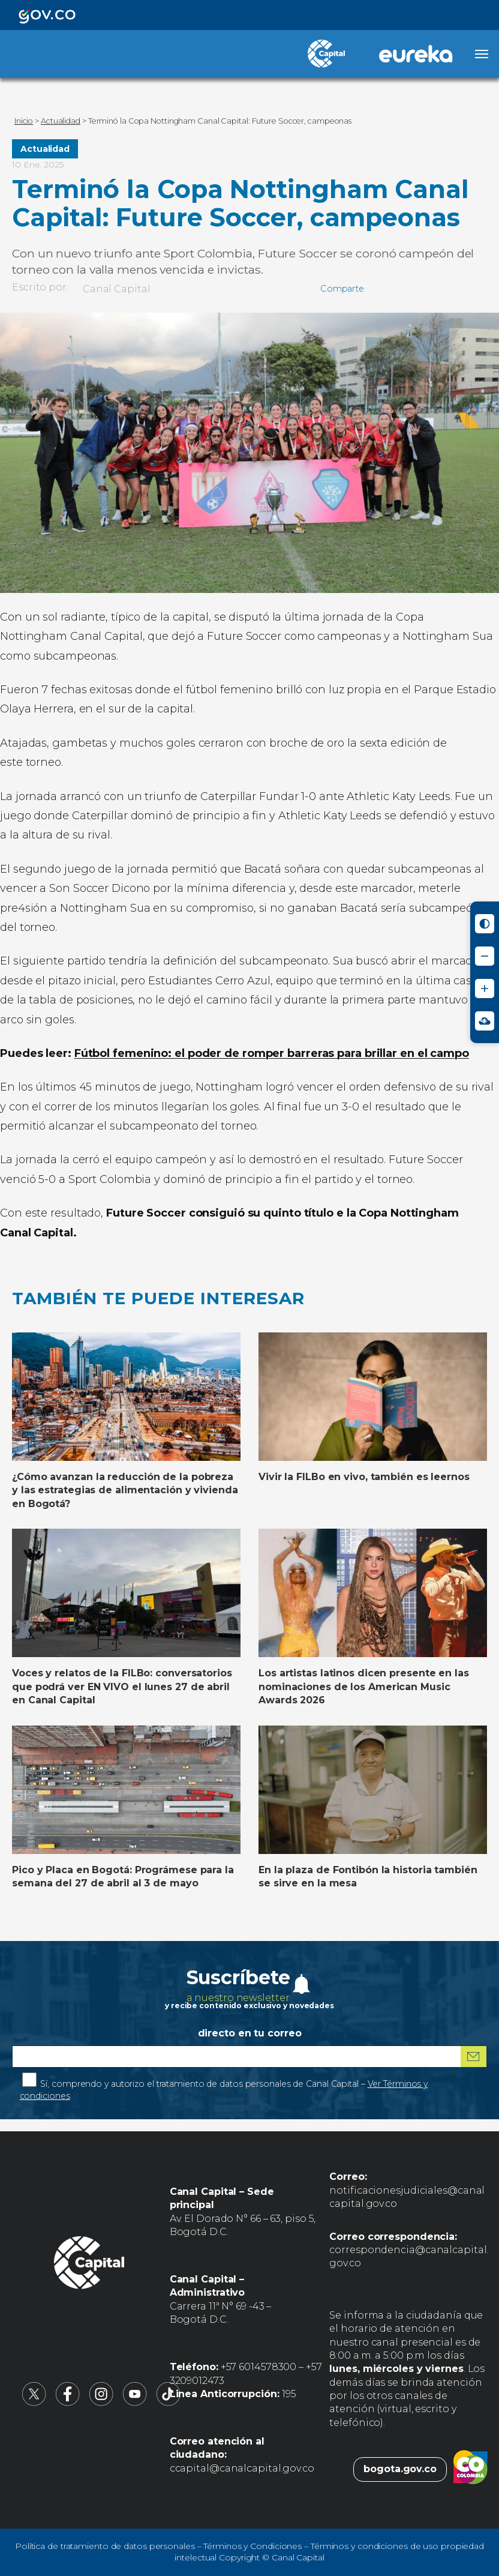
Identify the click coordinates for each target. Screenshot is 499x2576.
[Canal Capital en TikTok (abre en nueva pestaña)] (169, 2403)
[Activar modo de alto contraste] (484, 924)
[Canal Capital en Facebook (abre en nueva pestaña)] (68, 2403)
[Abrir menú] (481, 54)
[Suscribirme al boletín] (473, 2056)
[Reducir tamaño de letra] (484, 956)
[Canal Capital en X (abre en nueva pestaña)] (34, 2403)
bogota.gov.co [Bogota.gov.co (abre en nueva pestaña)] (400, 2469)
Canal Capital (117, 289)
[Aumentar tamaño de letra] (484, 989)
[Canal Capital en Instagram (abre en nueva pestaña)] (101, 2403)
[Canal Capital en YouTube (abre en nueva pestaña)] (135, 2403)
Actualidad (45, 148)
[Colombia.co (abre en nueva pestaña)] (470, 2469)
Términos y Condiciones (252, 2546)
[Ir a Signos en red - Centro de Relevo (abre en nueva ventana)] (484, 1021)
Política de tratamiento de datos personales (105, 2546)
